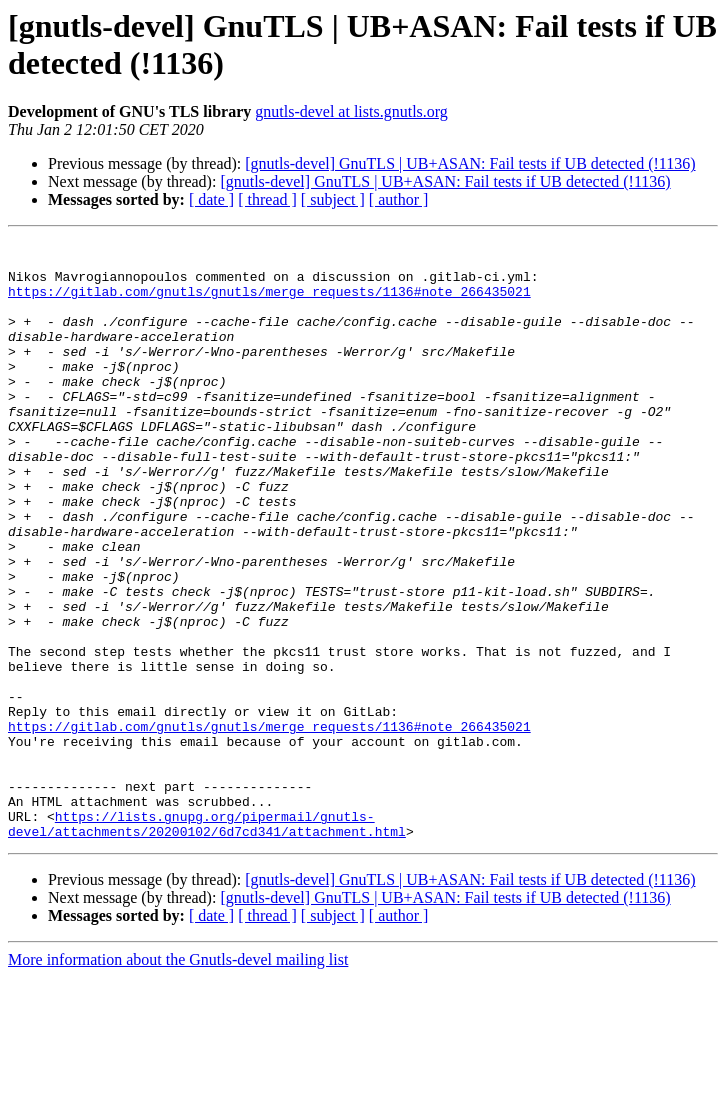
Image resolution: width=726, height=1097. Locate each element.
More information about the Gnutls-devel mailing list (178, 1079)
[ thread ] (267, 199)
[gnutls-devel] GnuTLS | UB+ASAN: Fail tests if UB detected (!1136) (470, 163)
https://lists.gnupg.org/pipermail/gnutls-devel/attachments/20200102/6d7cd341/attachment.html (207, 942)
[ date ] (211, 199)
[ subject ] (333, 199)
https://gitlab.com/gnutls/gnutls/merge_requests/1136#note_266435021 (269, 303)
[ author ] (399, 199)
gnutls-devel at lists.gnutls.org (351, 111)
